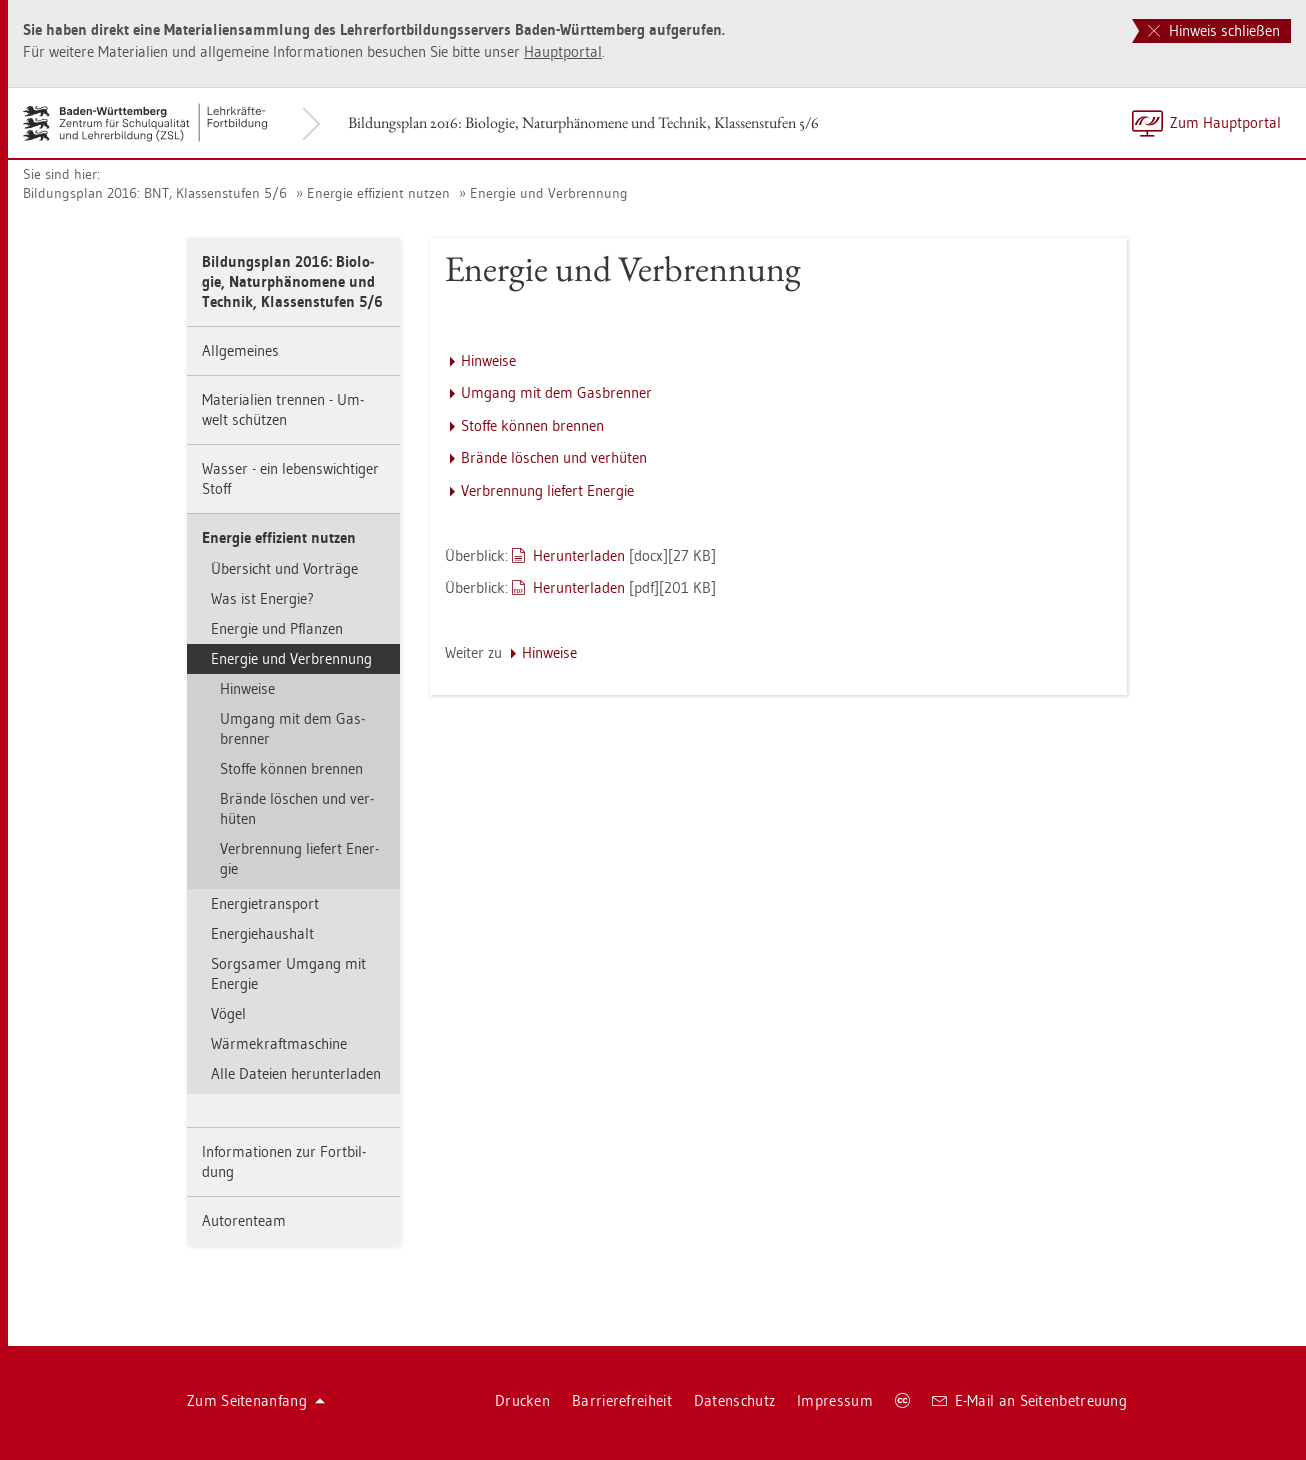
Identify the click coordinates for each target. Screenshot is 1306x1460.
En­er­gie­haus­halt (262, 933)
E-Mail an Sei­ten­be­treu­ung (1029, 1400)
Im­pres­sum (835, 1400)
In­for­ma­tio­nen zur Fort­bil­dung (284, 1161)
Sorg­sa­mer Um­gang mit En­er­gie (288, 973)
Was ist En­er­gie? (262, 598)
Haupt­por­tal (563, 51)
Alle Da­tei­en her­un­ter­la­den (296, 1073)
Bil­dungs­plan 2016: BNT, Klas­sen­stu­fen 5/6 (155, 193)
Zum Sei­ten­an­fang (256, 1400)
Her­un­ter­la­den (579, 555)
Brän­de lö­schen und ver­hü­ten (297, 808)
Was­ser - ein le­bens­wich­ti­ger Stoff (290, 478)
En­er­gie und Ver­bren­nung (549, 193)
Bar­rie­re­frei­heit (622, 1400)
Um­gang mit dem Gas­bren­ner (292, 728)
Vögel (228, 1013)
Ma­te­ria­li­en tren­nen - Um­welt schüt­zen (283, 409)
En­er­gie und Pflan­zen (277, 628)
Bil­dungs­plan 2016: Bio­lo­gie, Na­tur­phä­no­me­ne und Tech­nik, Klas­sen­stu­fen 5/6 (583, 122)
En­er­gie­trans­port (265, 903)
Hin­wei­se (247, 688)
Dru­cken (522, 1400)
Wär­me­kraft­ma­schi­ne (279, 1043)
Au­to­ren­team (244, 1220)
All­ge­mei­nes (240, 350)
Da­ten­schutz (734, 1400)
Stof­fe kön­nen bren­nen (291, 768)
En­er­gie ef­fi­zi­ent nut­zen (378, 193)
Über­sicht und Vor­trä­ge (284, 568)
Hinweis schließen (1214, 30)
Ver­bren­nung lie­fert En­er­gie (299, 858)
